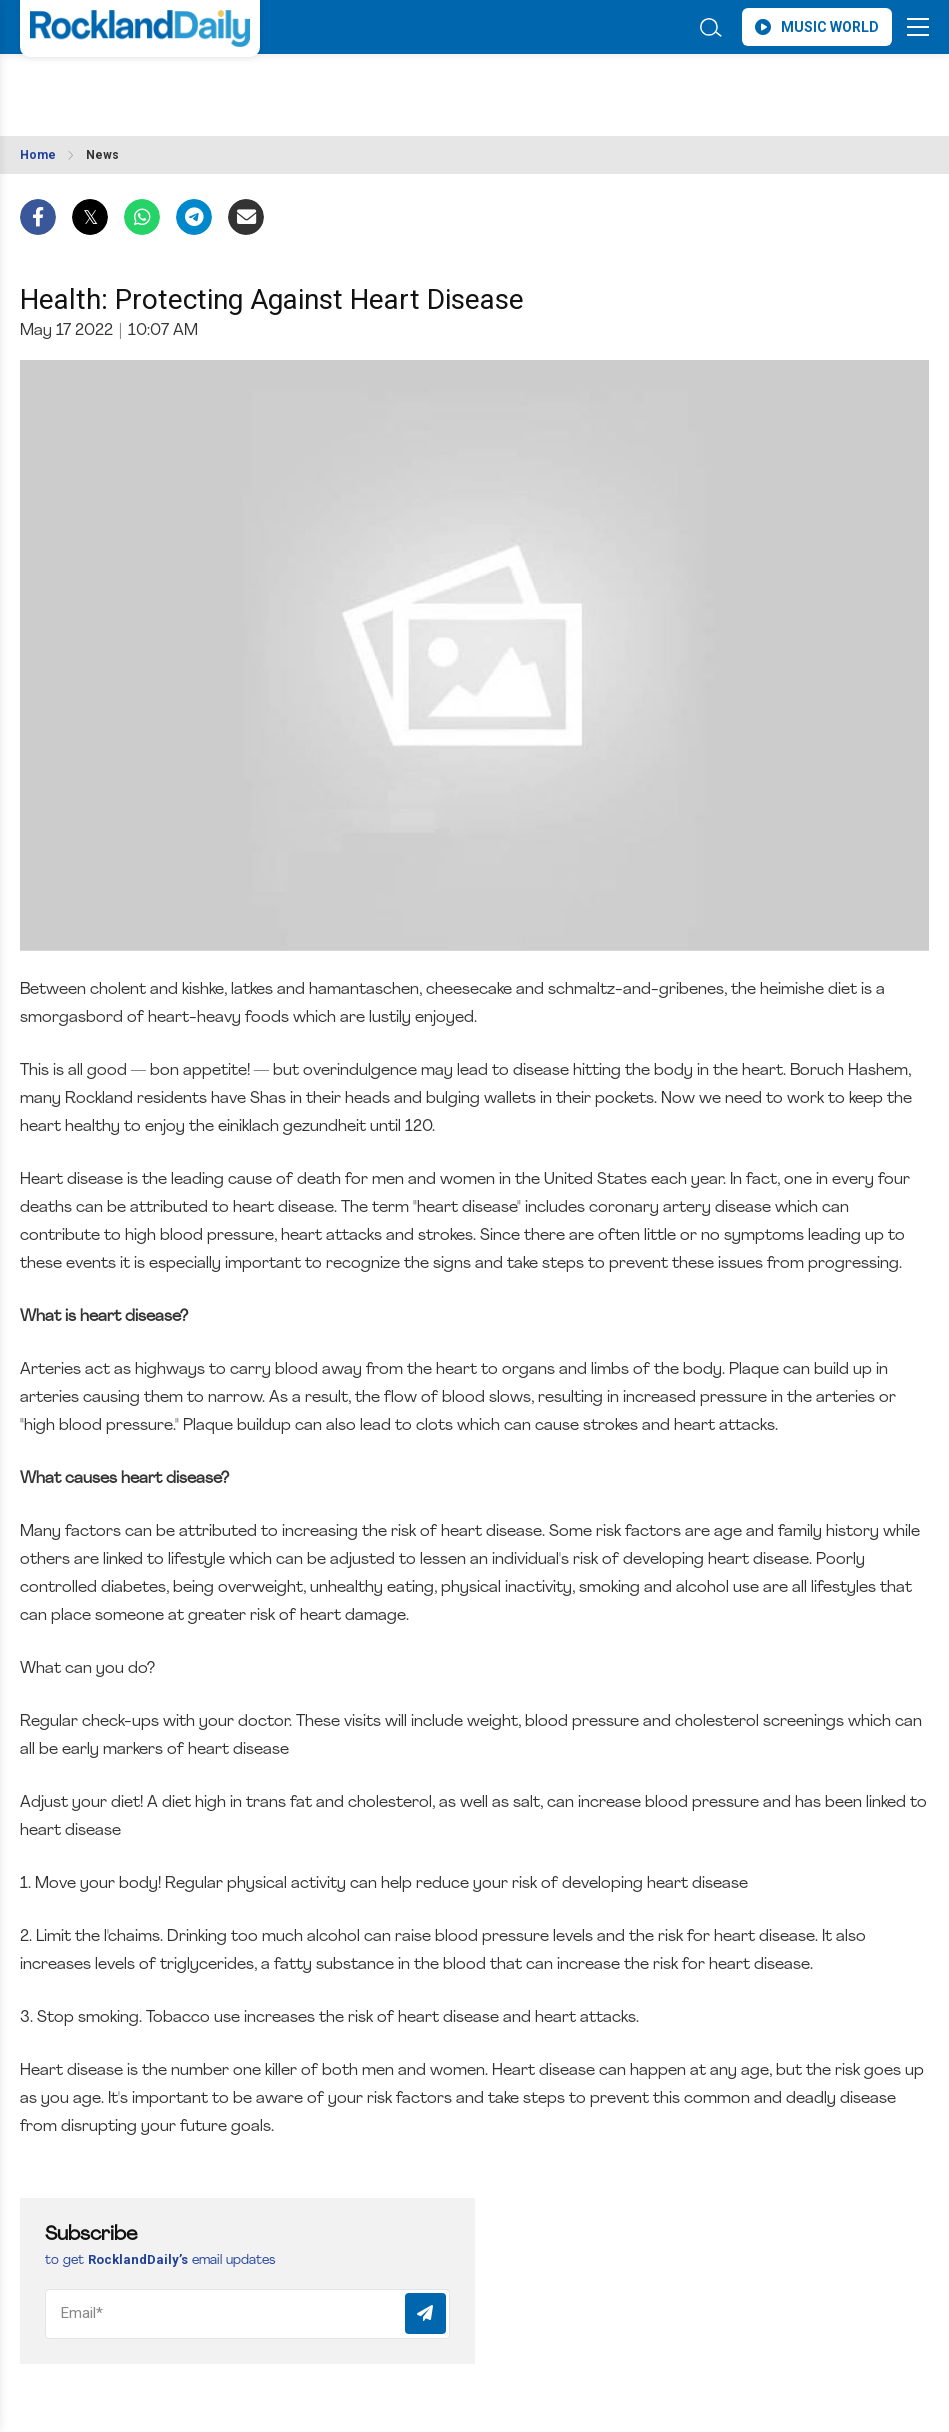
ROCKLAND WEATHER (197, 88)
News (102, 155)
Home (38, 155)
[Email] (247, 2314)
